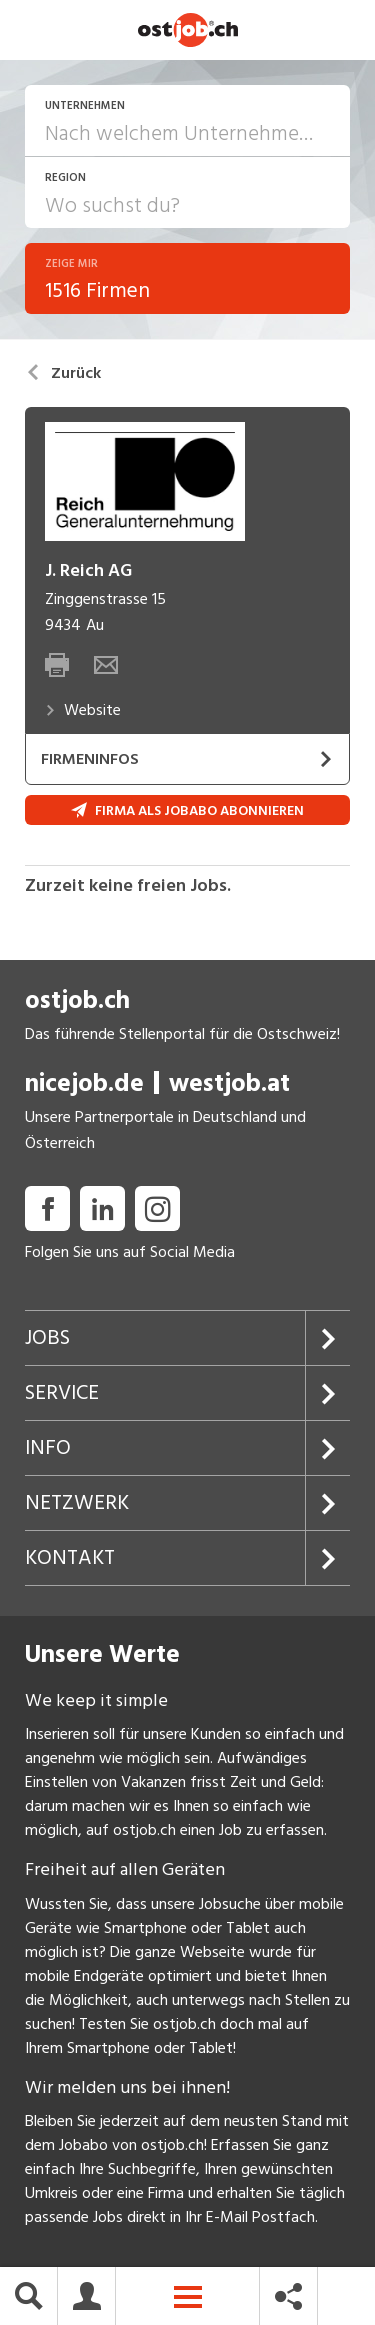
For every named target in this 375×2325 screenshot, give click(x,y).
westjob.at (229, 1083)
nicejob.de (84, 1083)
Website (83, 710)
